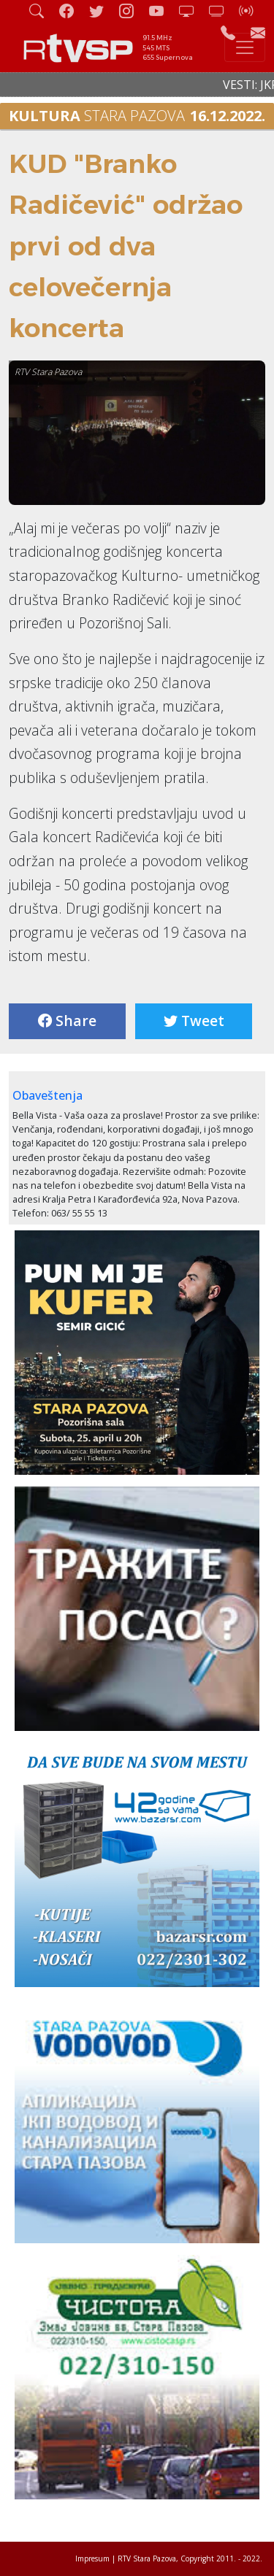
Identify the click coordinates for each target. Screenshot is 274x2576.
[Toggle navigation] (244, 47)
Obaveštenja (47, 1095)
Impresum (92, 2558)
